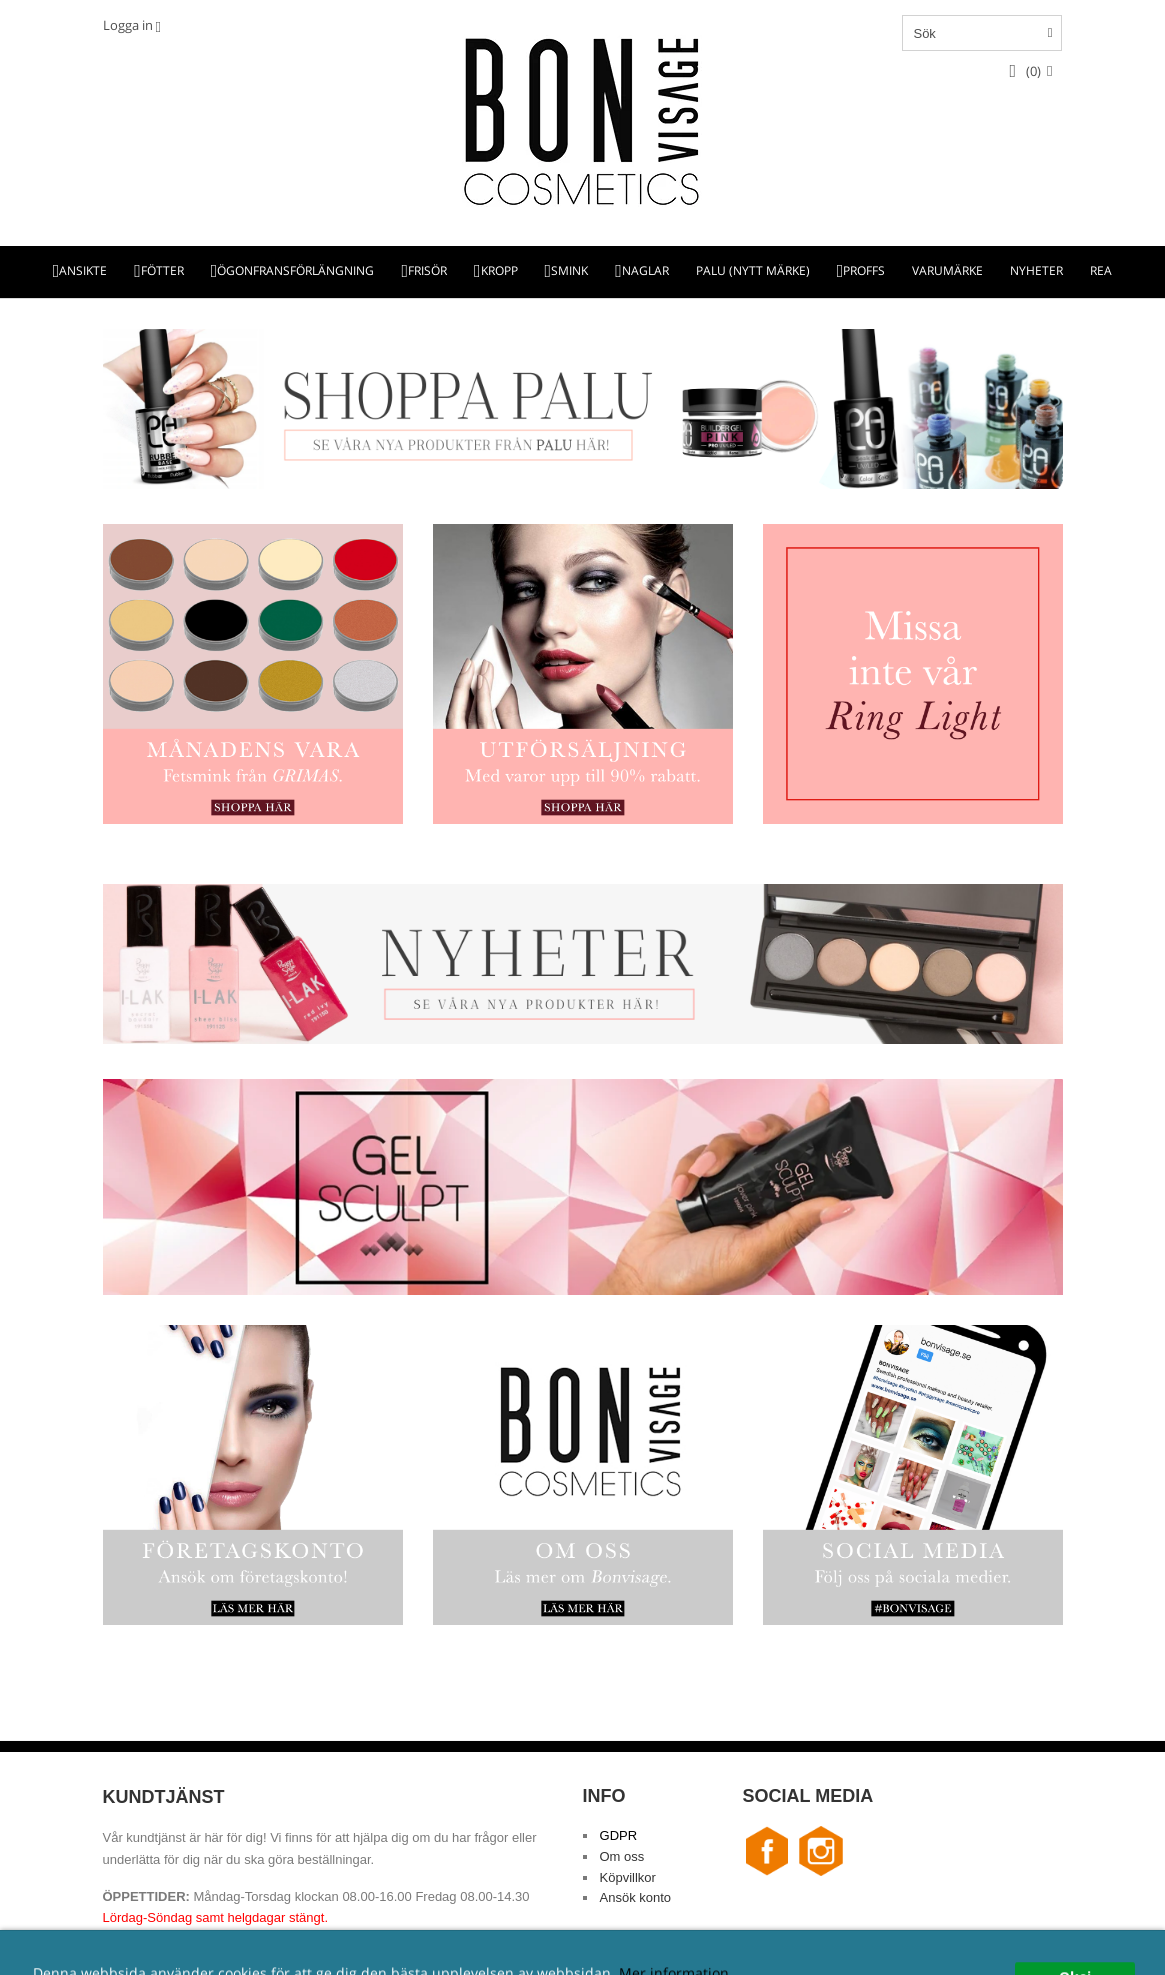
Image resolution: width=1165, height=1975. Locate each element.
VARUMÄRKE (947, 270)
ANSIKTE (83, 270)
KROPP (499, 270)
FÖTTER (162, 270)
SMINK (569, 270)
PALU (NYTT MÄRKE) (753, 270)
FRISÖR (427, 270)
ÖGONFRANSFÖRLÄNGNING (295, 270)
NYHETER (1036, 270)
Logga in (128, 25)
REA (1101, 270)
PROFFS (864, 270)
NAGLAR (645, 270)
